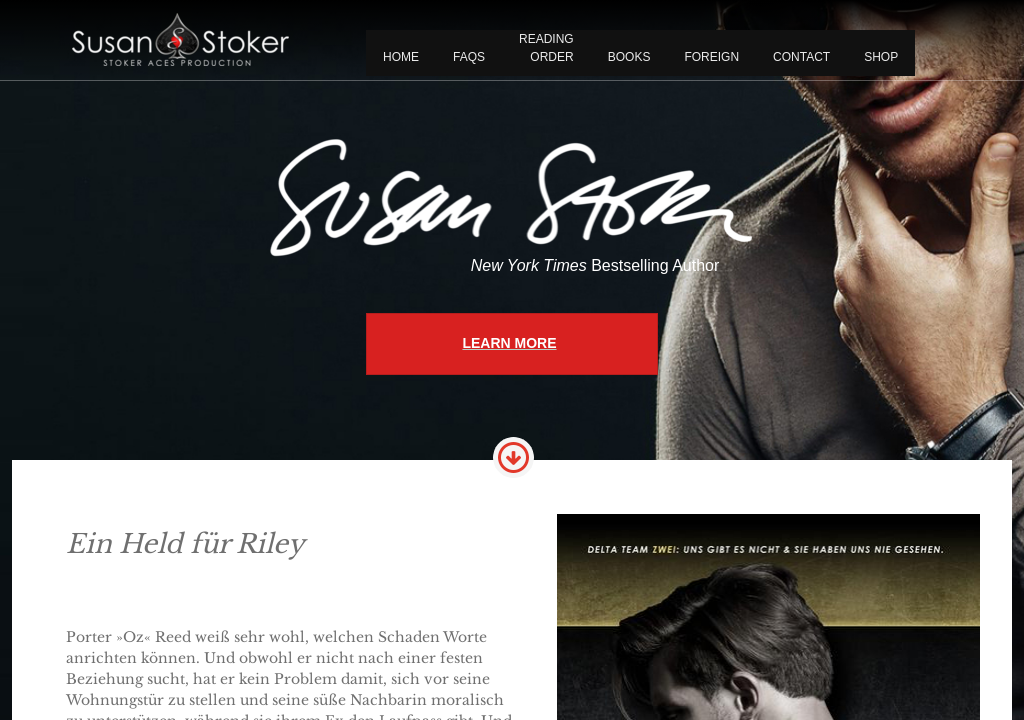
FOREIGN (711, 57)
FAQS (469, 57)
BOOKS (629, 57)
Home (401, 57)
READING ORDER (546, 48)
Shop (881, 57)
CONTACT (801, 57)
